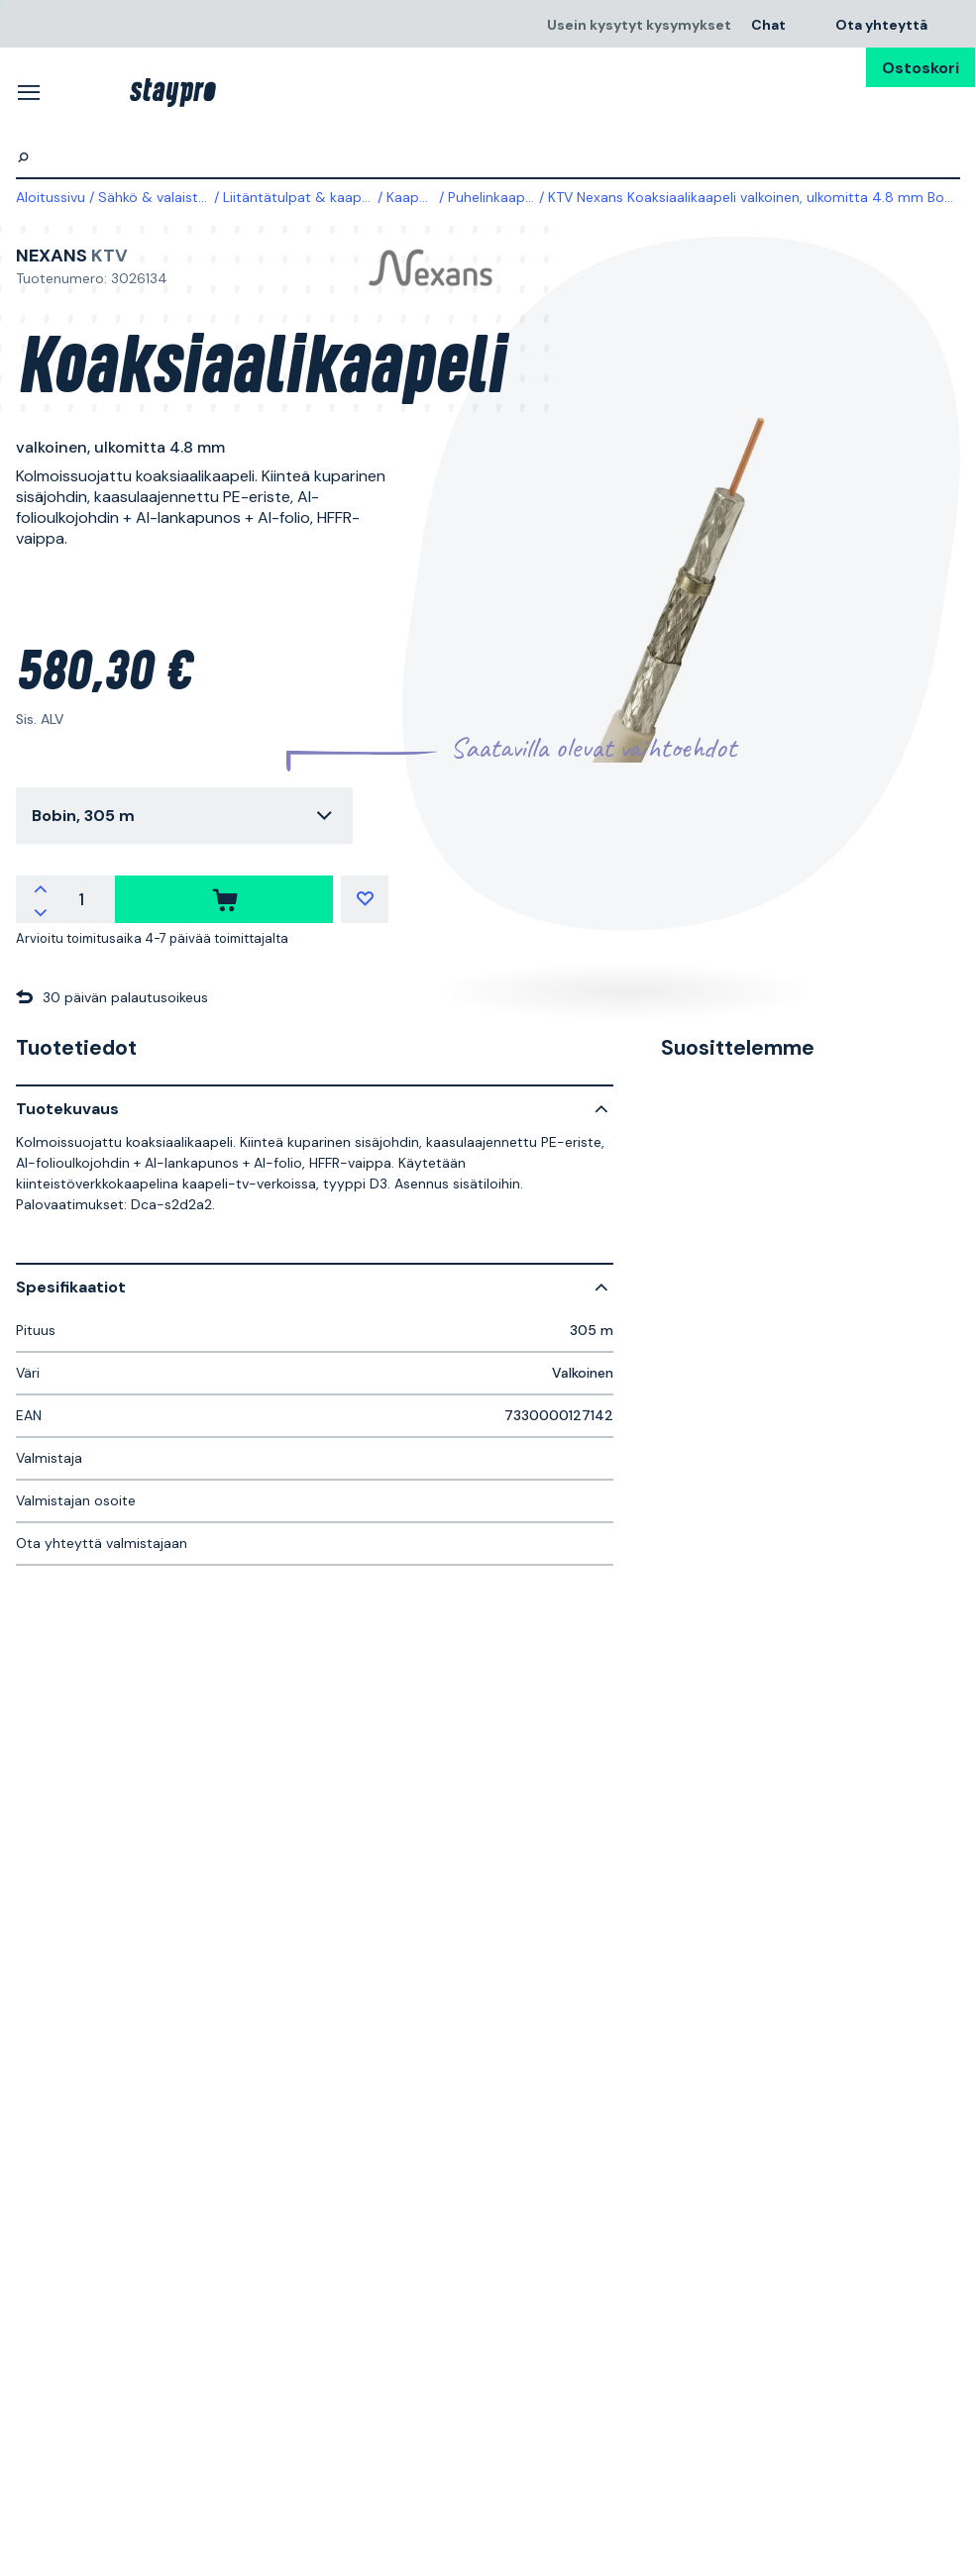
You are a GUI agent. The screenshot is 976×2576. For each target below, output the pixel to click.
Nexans (51, 255)
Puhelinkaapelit (496, 197)
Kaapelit (412, 197)
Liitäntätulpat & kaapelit (302, 197)
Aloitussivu (50, 197)
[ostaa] (224, 899)
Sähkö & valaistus (155, 197)
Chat (768, 24)
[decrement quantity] (40, 911)
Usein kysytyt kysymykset (639, 24)
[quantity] (81, 899)
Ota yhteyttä (881, 24)
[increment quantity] (40, 887)
